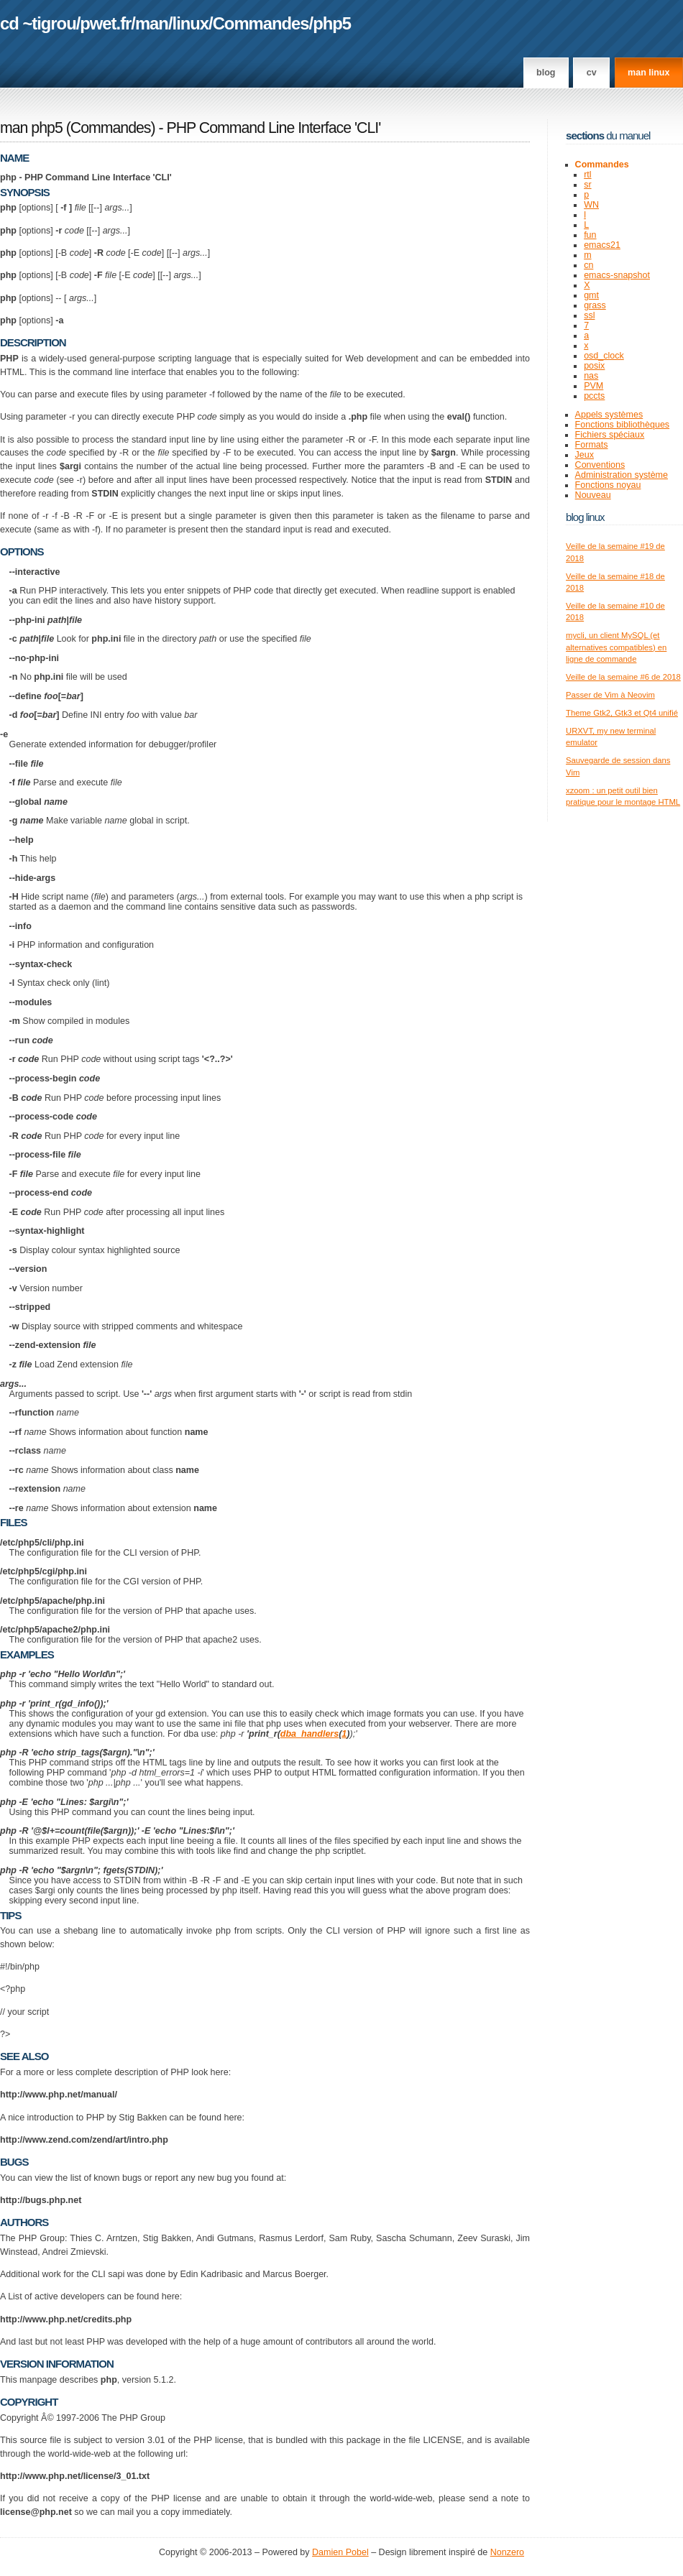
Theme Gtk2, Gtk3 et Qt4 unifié (622, 712)
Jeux (584, 455)
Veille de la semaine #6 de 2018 (623, 677)
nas (591, 376)
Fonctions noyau (608, 485)
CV (592, 73)
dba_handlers (309, 1734)
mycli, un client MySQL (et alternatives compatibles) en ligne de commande (616, 647)
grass (595, 305)
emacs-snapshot (617, 275)
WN (591, 205)
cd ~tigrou (38, 23)
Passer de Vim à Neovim (610, 695)
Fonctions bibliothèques (622, 425)
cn (588, 265)
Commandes (261, 23)
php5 (332, 23)
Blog (545, 73)
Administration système (621, 475)
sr (587, 185)
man (151, 23)
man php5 (31, 128)
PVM (593, 386)
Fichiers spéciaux (610, 435)
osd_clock (604, 356)
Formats (591, 445)
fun (590, 235)
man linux (648, 73)
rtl (587, 175)
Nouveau (593, 495)
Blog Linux (585, 517)
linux (191, 23)
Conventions (600, 465)
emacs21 (602, 245)
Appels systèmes (609, 415)
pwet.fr (105, 23)
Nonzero (507, 2552)
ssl (589, 315)
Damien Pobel (340, 2552)
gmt (591, 295)
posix (594, 366)
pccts (594, 396)
